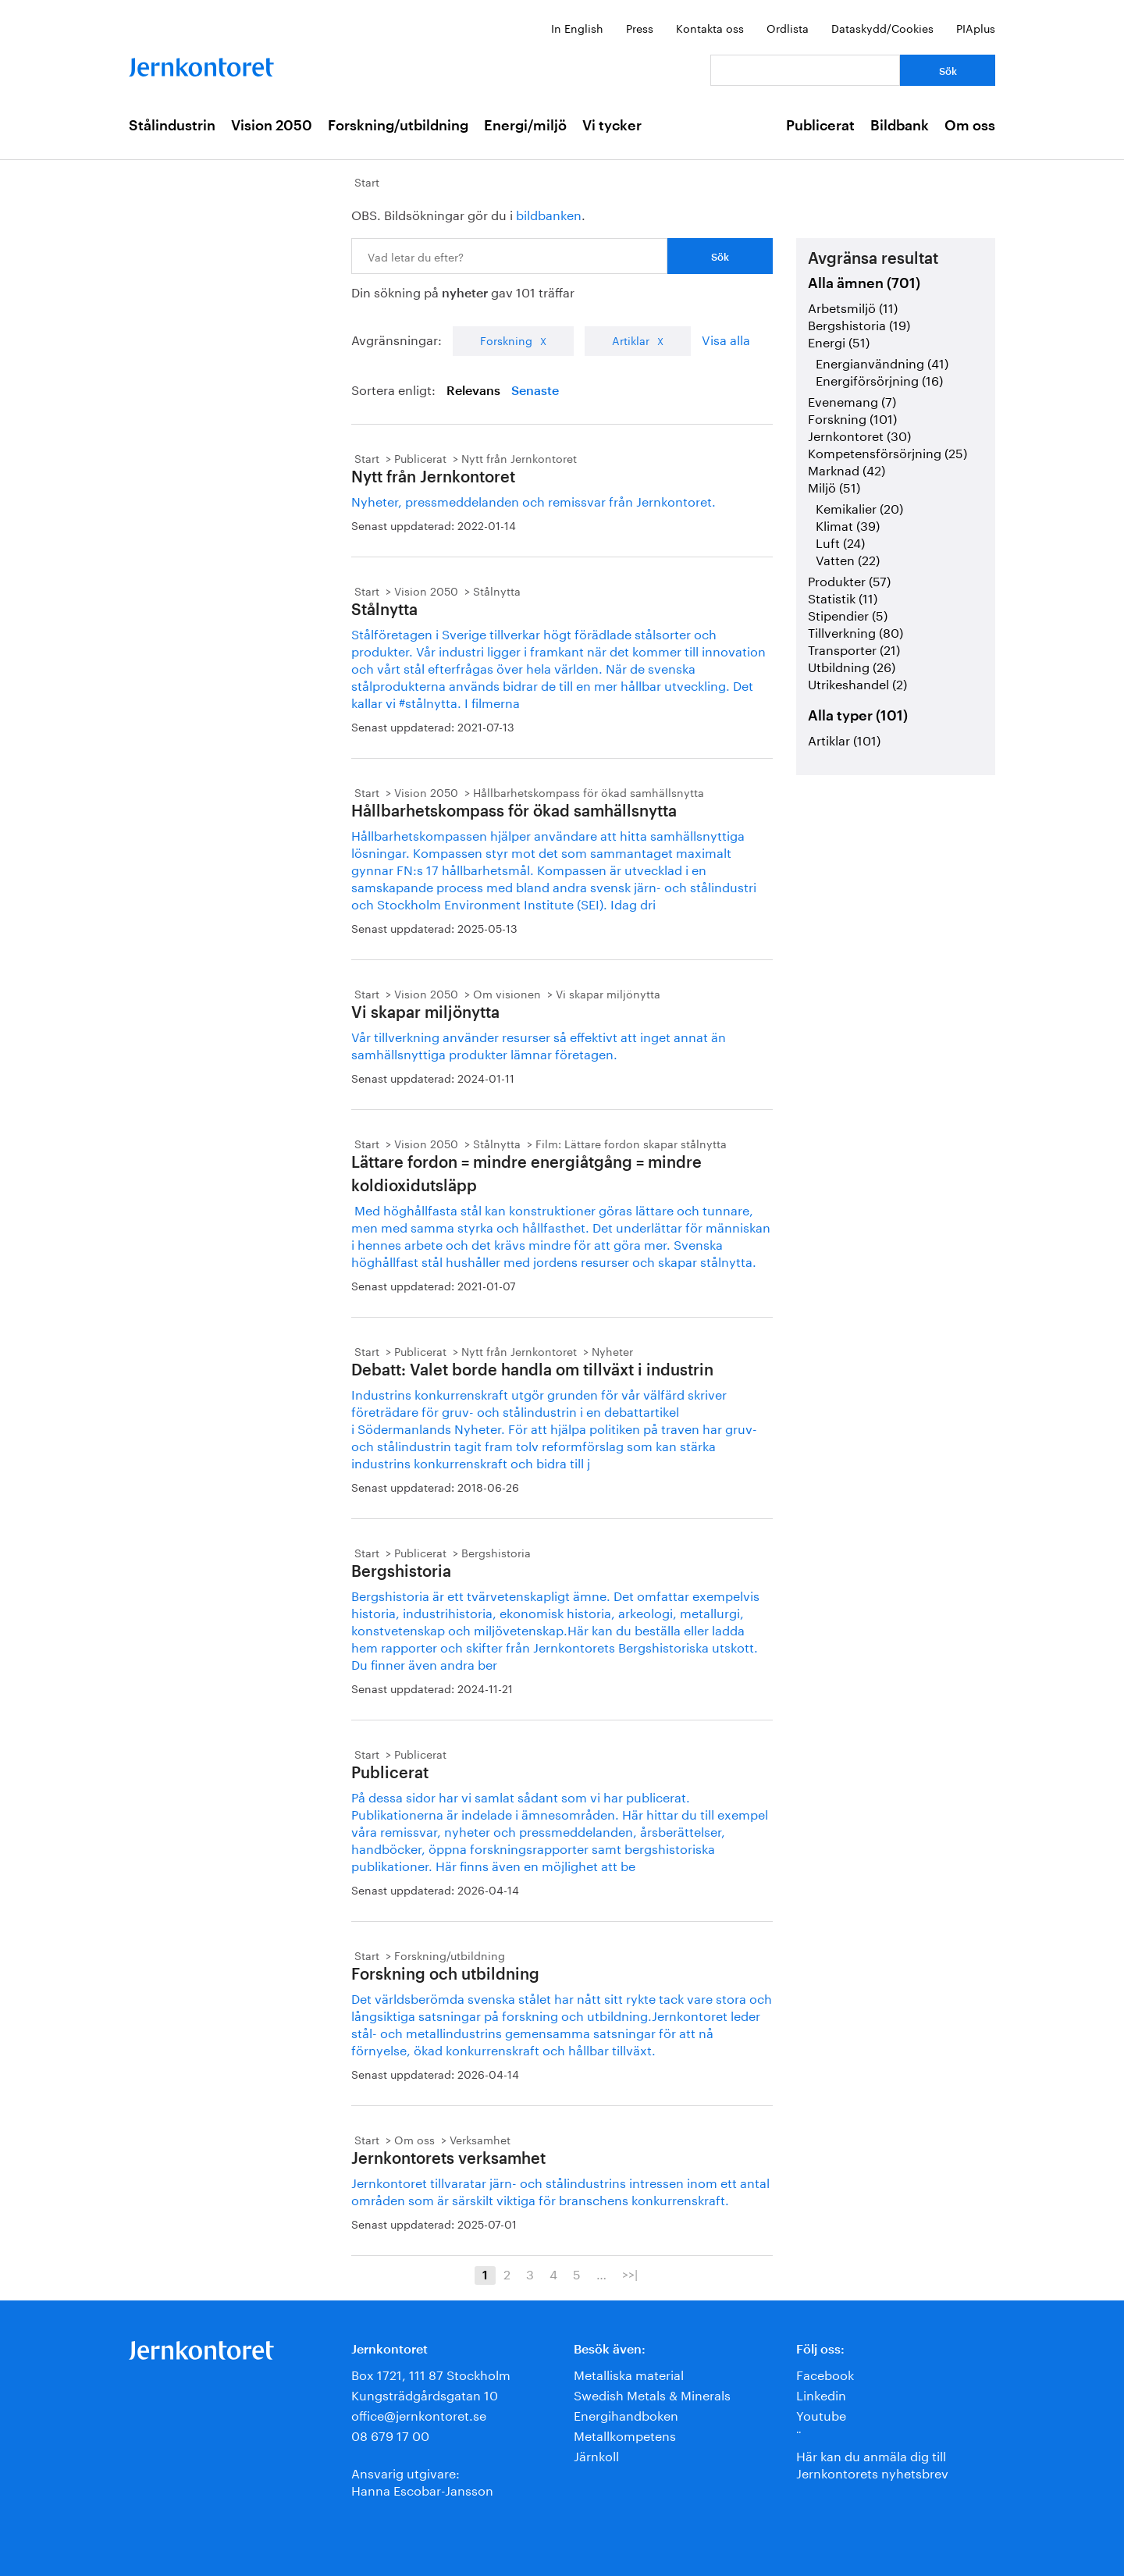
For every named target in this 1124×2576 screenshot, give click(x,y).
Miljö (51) (834, 486)
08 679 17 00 (390, 2434)
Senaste (535, 391)
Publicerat (820, 126)
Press (639, 27)
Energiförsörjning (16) (879, 379)
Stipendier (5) (847, 614)
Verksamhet (480, 2138)
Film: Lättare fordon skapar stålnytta (631, 1142)
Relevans (473, 391)
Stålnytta (497, 590)
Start (366, 181)
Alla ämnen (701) (864, 283)
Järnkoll (596, 2454)
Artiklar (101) (844, 739)
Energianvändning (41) (882, 362)
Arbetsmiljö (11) (853, 306)
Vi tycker (612, 126)
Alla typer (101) (858, 716)
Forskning (506, 339)
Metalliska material (629, 2373)
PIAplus (975, 27)
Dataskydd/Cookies (882, 27)
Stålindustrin (172, 126)
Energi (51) (839, 340)
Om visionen (507, 993)
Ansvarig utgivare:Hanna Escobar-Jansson (422, 2480)
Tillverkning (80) (855, 631)
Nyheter (612, 1350)
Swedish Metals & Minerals (652, 2393)
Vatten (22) (848, 558)
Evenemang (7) (852, 400)
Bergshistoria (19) (859, 323)
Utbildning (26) (851, 665)
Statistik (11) (842, 597)
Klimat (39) (848, 524)
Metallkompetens (625, 2434)
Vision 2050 (271, 126)
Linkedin (821, 2393)
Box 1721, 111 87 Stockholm (430, 2373)
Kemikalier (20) (859, 507)
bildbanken (549, 213)
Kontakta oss (710, 27)
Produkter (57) (849, 579)
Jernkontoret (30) (859, 434)
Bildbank (899, 126)
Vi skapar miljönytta (608, 993)
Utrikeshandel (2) (857, 682)
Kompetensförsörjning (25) (887, 451)
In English (577, 27)
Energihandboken (626, 2414)
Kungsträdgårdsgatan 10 (424, 2393)
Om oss (969, 126)
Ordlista (788, 27)
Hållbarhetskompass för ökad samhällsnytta (588, 791)
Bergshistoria (496, 1551)
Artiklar (630, 339)
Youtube (821, 2414)
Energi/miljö (525, 126)
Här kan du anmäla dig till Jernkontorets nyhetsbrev (872, 2463)
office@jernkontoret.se (418, 2414)
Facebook (825, 2373)
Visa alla (726, 338)
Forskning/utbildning (398, 126)
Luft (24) (840, 541)
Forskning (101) (852, 417)
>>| (630, 2273)
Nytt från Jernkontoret (519, 457)
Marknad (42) (846, 469)
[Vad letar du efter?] (805, 70)
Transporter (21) (854, 648)
